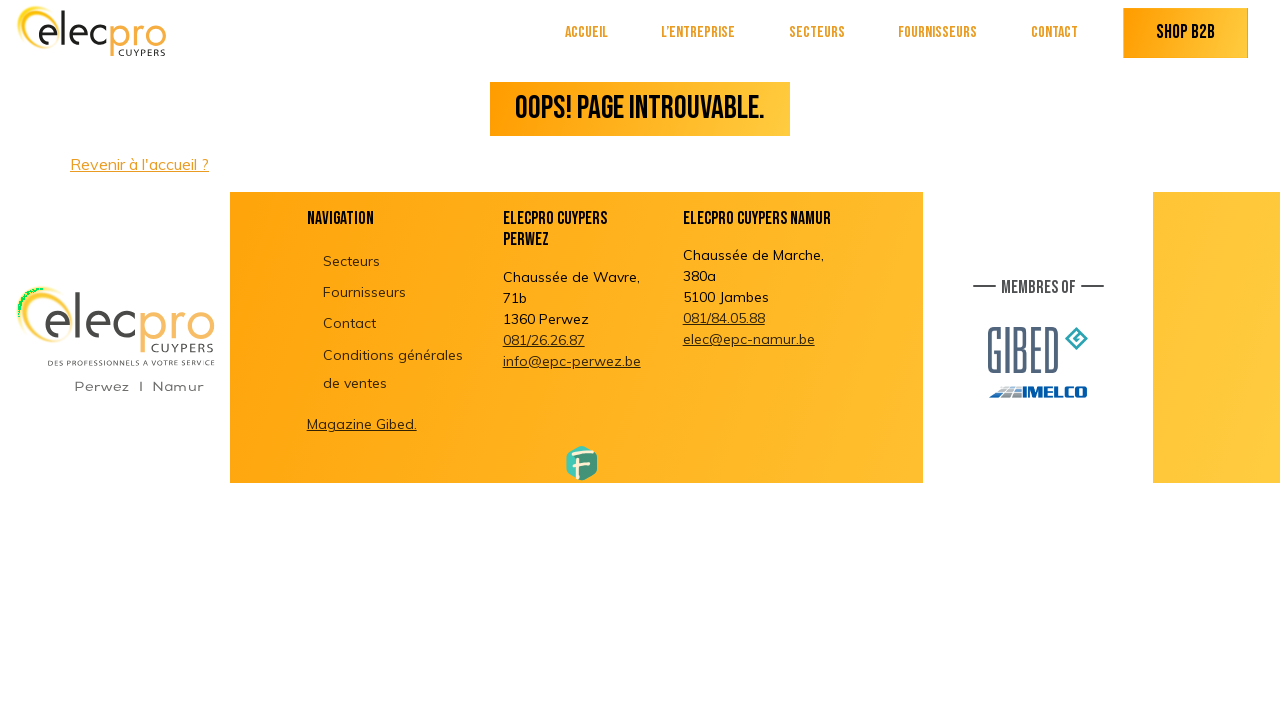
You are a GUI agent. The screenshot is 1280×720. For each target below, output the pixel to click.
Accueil (586, 32)
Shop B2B (1185, 32)
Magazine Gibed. (362, 424)
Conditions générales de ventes (393, 369)
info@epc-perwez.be (572, 361)
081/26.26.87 (544, 340)
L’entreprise (698, 32)
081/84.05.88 (724, 318)
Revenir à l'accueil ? (139, 164)
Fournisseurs (937, 32)
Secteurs (817, 32)
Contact (1054, 32)
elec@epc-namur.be (749, 339)
